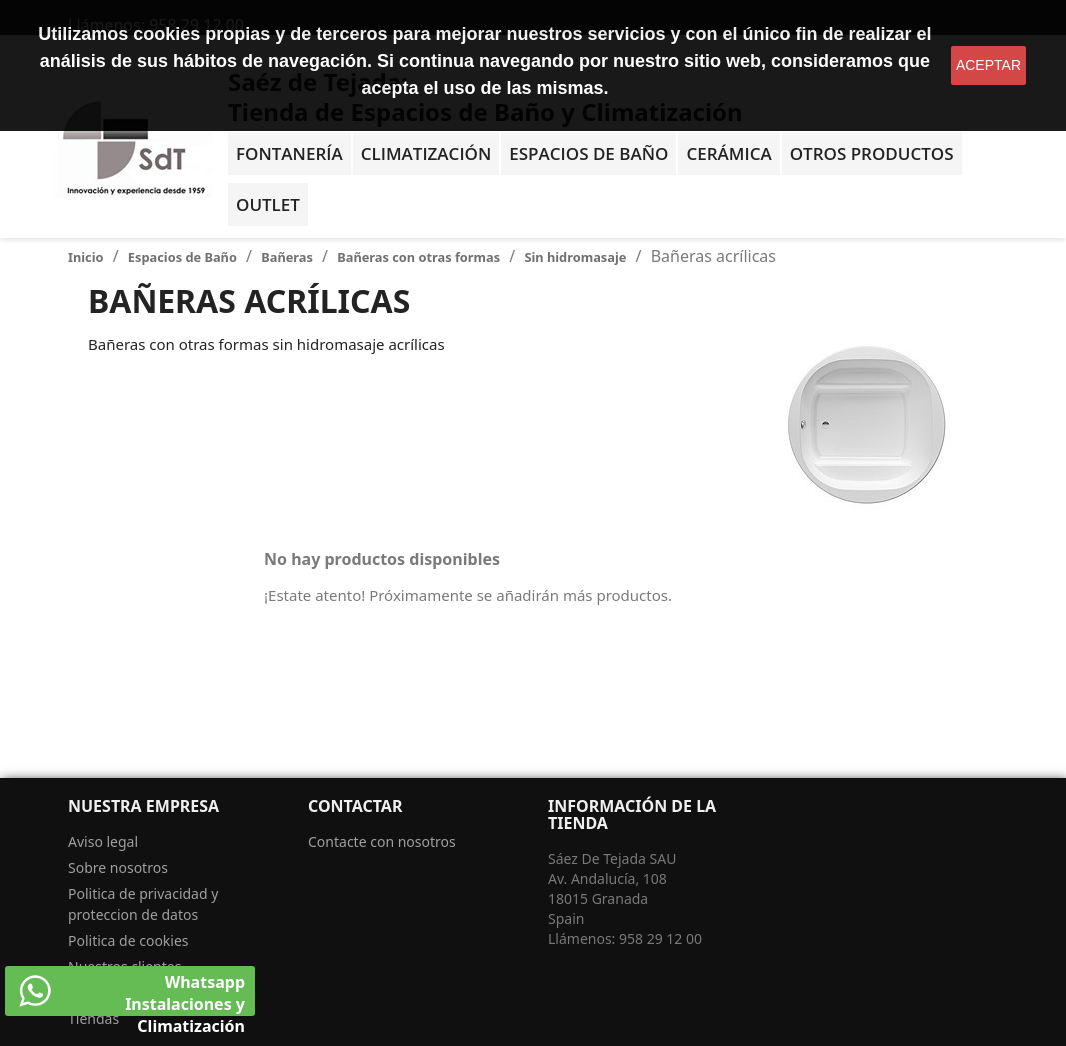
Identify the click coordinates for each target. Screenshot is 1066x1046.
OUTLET (268, 204)
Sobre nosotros (118, 867)
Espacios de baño (588, 153)
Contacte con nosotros (382, 841)
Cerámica (728, 153)
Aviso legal (103, 841)
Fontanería (289, 153)
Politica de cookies (128, 940)
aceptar (988, 65)
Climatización (426, 153)
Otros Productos (872, 153)
